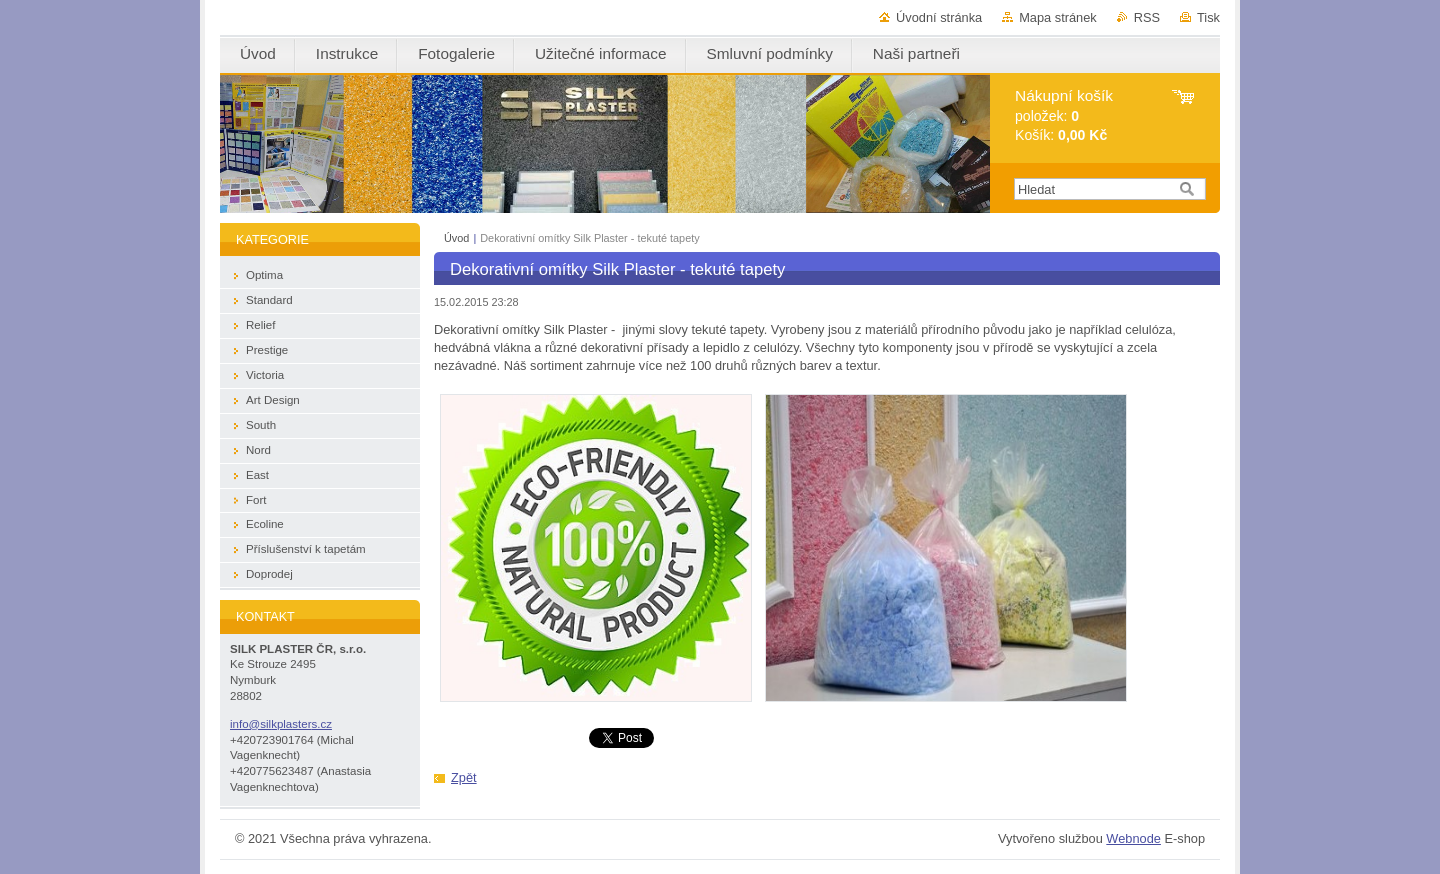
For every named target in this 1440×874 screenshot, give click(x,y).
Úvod (456, 238)
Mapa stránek (1058, 17)
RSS (1147, 17)
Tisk (1208, 17)
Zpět (464, 777)
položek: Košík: (1064, 115)
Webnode (1133, 838)
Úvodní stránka (939, 17)
